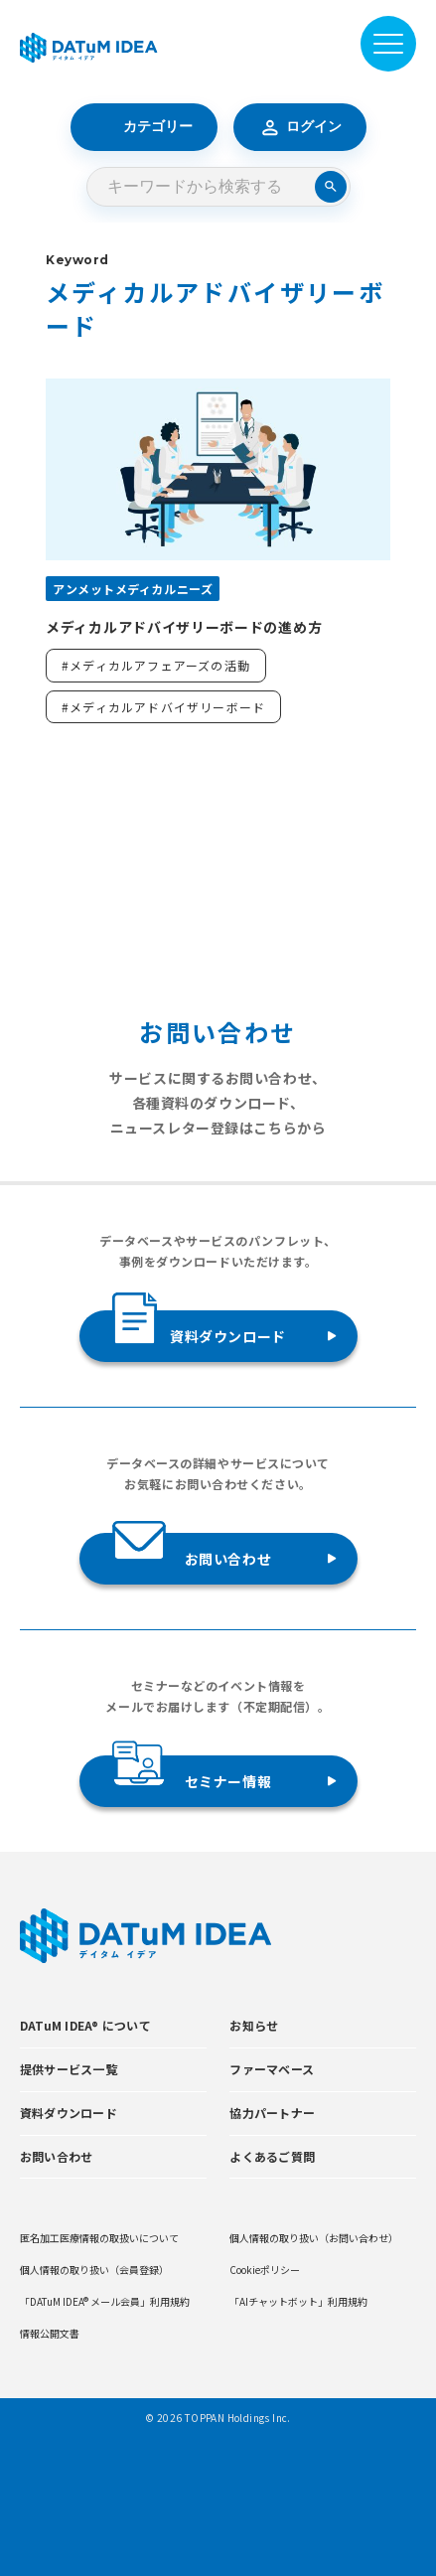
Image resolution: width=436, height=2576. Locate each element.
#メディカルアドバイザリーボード (163, 706)
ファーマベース (271, 2068)
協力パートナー (272, 2112)
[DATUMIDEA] (89, 48)
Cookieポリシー (264, 2269)
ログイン (300, 127)
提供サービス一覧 (68, 2068)
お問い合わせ (192, 1551)
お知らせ (253, 2025)
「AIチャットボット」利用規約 (298, 2301)
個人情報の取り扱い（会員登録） (94, 2269)
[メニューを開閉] (388, 44)
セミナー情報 (192, 1773)
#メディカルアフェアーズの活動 (156, 665)
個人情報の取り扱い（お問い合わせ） (313, 2237)
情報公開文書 (49, 2333)
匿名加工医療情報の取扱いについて (99, 2237)
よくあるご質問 (272, 2156)
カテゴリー (144, 127)
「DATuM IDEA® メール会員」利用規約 (105, 2301)
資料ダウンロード (199, 1328)
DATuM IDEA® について (85, 2025)
